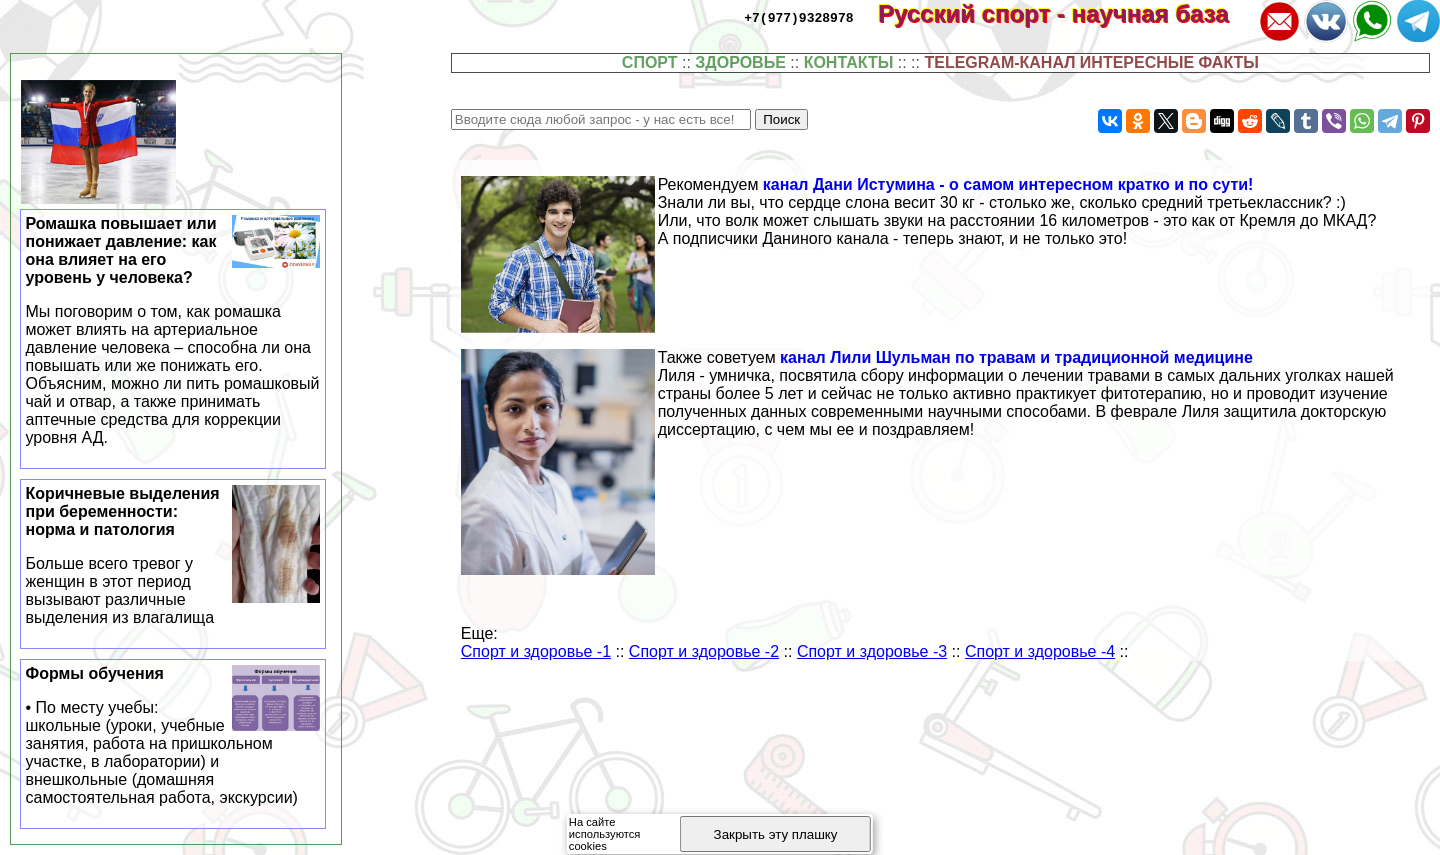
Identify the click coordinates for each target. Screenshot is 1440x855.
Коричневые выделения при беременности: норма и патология (173, 556)
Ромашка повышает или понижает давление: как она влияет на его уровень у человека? (173, 331)
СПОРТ (650, 62)
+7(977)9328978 (798, 17)
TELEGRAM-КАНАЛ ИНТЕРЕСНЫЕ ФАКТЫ (1091, 62)
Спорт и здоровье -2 (704, 651)
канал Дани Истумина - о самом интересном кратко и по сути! (1008, 184)
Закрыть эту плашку (776, 834)
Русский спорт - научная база (1066, 13)
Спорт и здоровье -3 (872, 651)
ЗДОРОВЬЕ (740, 62)
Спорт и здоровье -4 (1040, 651)
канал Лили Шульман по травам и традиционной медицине (1016, 357)
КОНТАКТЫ (849, 62)
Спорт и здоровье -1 (536, 651)
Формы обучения (173, 736)
